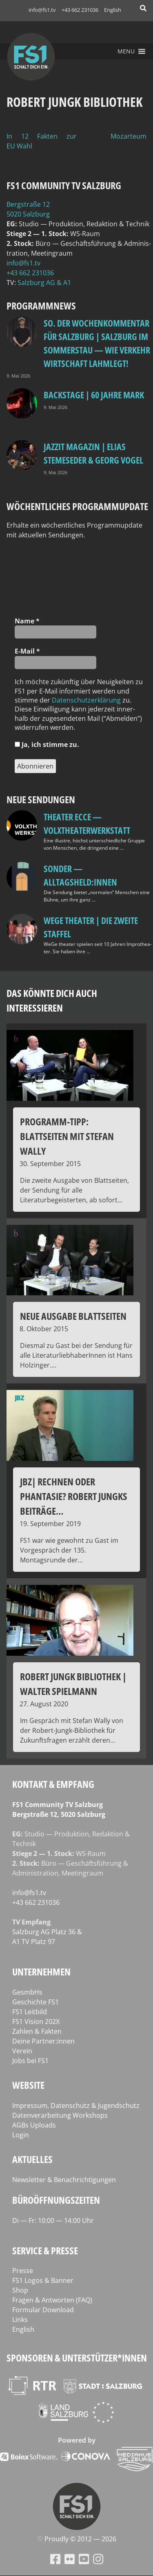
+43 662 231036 (80, 9)
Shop (20, 2290)
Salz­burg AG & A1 (44, 282)
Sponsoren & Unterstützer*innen (77, 2357)
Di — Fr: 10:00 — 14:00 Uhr (53, 2220)
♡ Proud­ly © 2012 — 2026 (76, 2538)
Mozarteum (128, 136)
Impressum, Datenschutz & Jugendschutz (76, 2105)
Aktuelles (32, 2159)
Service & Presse (45, 2250)
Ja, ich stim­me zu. (47, 744)
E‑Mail (27, 651)
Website (28, 2085)
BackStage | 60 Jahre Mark (94, 395)
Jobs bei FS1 (30, 2060)
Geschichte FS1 (35, 2001)
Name (27, 620)
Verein (22, 2050)
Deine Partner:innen (43, 2041)
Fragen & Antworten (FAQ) (52, 2299)
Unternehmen (41, 1971)
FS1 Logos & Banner (42, 2280)
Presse (22, 2270)
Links (20, 2319)
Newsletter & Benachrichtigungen (64, 2179)
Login (20, 2134)
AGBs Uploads (34, 2125)
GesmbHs (27, 1992)
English (112, 9)
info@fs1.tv (42, 9)
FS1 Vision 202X (36, 2021)
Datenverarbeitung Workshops (60, 2115)
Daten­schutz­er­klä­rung (86, 700)
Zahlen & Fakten (37, 2031)
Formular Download (43, 2309)
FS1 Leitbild (29, 2011)
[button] (126, 51)
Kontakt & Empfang (53, 1784)
